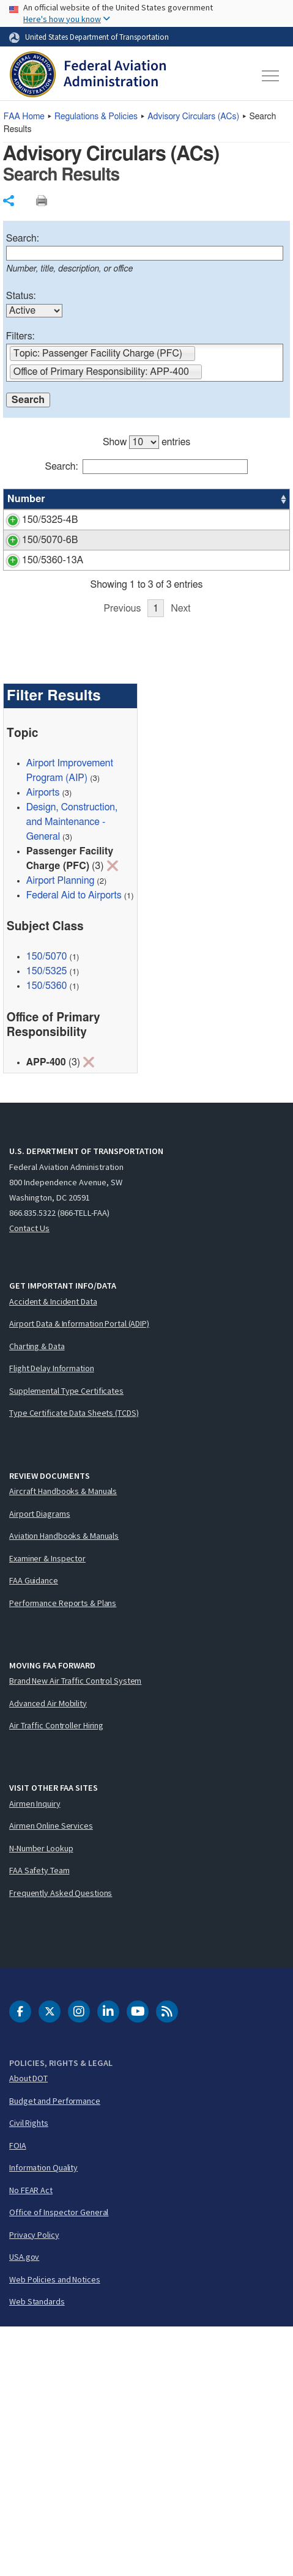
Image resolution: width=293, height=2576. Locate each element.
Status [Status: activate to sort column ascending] (211, 499)
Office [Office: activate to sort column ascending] (257, 499)
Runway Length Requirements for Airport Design (132, 534)
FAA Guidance (33, 1829)
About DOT (28, 2327)
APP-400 (263, 520)
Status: (21, 296)
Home (24, 117)
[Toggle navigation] (271, 75)
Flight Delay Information (51, 1617)
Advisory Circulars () (193, 117)
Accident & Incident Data (53, 1550)
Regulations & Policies (96, 117)
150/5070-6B (50, 631)
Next (180, 857)
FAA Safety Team (39, 2119)
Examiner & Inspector (47, 1806)
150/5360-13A (53, 723)
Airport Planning (60, 1129)
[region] (146, 644)
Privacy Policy (34, 2483)
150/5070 (46, 1205)
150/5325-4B (50, 520)
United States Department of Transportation (97, 37)
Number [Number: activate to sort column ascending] (26, 499)
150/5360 (46, 1235)
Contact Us (29, 1476)
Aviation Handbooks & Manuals (64, 1784)
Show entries (146, 442)
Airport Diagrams (39, 1761)
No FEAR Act (31, 2439)
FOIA (17, 2394)
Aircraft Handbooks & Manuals (63, 1739)
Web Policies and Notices (54, 2528)
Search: (22, 238)
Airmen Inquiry (35, 2051)
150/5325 (46, 1220)
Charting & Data (37, 1595)
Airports (43, 1041)
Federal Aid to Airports (74, 1144)
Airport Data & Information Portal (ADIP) (79, 1572)
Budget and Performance (54, 2349)
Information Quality (43, 2416)
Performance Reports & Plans (62, 1851)
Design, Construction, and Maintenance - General (71, 1070)
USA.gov (24, 2505)
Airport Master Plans (139, 631)
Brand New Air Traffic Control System (75, 1929)
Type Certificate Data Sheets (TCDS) (74, 1661)
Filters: (20, 336)
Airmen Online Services (51, 2074)
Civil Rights (28, 2371)
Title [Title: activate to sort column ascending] (106, 499)
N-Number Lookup (41, 2096)
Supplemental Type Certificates (66, 1639)
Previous (122, 857)
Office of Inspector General (58, 2461)
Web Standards (37, 2550)
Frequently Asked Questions (60, 2141)
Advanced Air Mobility (48, 1951)
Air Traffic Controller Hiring (56, 1974)
